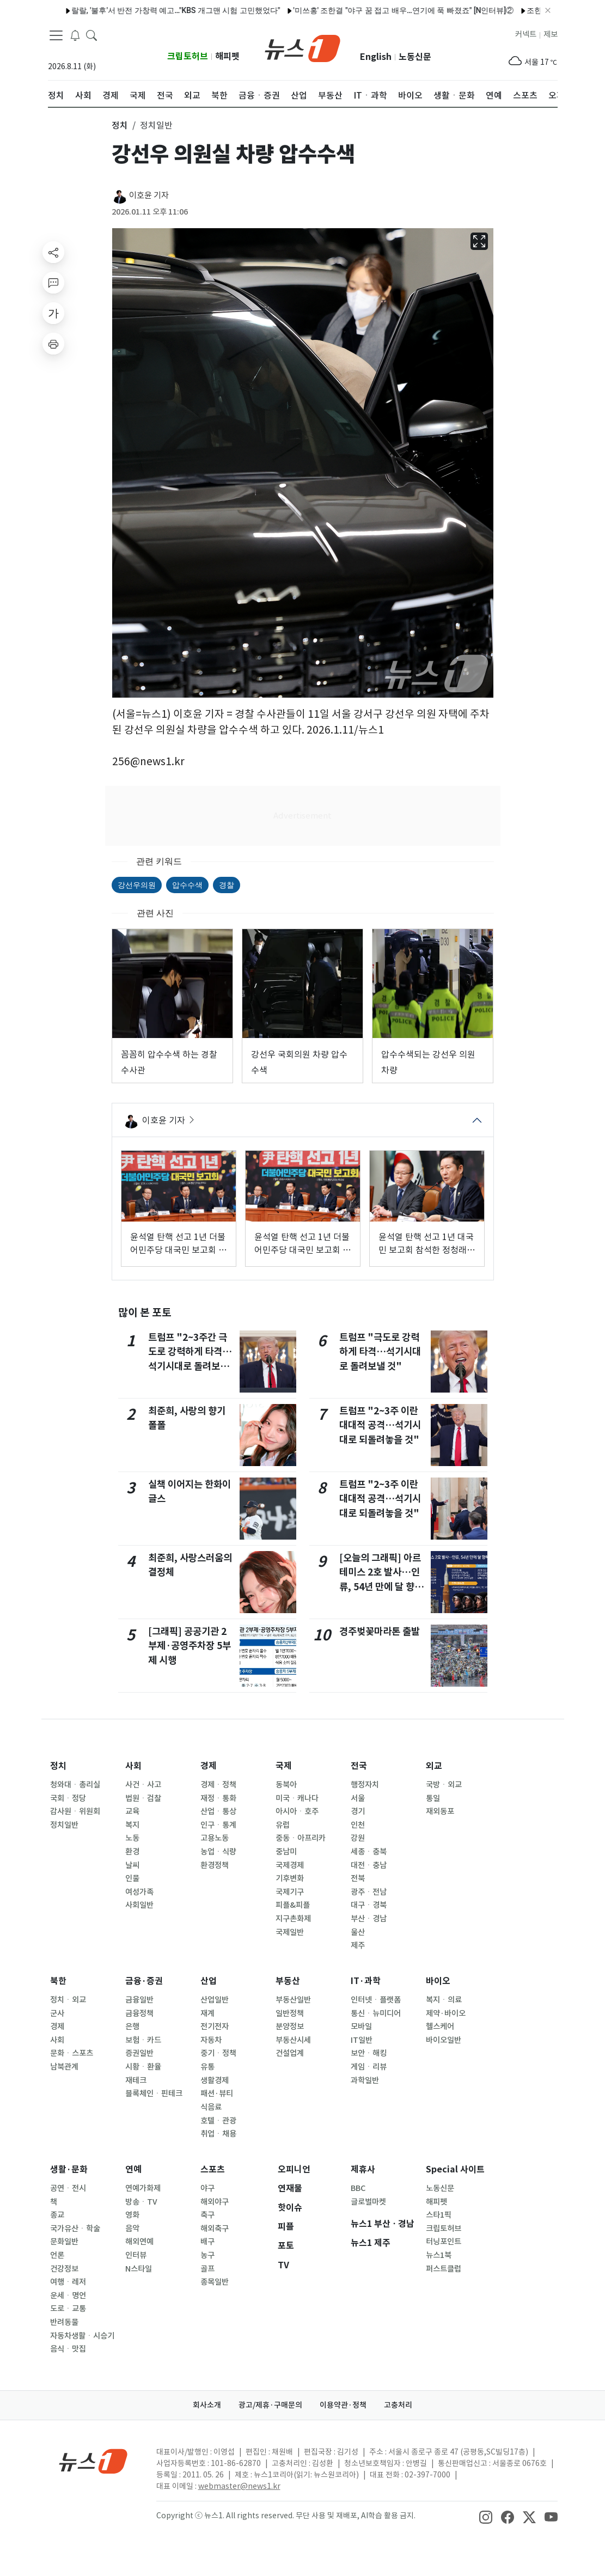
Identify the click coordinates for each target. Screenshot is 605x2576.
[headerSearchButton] (91, 35)
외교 (434, 1766)
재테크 (135, 2080)
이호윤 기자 (149, 195)
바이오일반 (443, 2040)
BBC (358, 2188)
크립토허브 (187, 56)
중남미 (286, 1852)
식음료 (211, 2107)
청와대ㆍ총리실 (75, 1785)
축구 (207, 2215)
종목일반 (214, 2282)
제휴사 (363, 2169)
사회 (133, 1766)
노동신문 (415, 57)
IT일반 (361, 2040)
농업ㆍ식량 (218, 1852)
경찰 (226, 885)
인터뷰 (135, 2255)
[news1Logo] (93, 2460)
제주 (358, 1945)
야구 (207, 2188)
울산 (358, 1932)
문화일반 (64, 2242)
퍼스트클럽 (443, 2269)
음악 (132, 2228)
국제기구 (290, 1892)
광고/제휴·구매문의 (270, 2405)
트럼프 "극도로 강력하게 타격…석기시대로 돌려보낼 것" (380, 1351)
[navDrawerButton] (56, 35)
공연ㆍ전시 (68, 2188)
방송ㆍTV (141, 2202)
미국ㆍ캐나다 (297, 1798)
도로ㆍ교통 (68, 2308)
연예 (133, 2169)
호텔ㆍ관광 (218, 2121)
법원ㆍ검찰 (143, 1798)
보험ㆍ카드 (143, 2040)
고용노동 (214, 1838)
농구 (207, 2255)
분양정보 (290, 2026)
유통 (207, 2067)
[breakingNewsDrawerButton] (75, 35)
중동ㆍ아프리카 (301, 1838)
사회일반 (139, 1905)
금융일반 (139, 2000)
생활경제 (214, 2080)
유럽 (283, 1825)
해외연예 (139, 2242)
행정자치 (365, 1785)
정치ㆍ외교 (68, 2000)
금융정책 (139, 2013)
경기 (358, 1811)
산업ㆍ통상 (218, 1811)
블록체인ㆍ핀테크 (153, 2093)
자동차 (211, 2040)
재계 (207, 2013)
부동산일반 (293, 2000)
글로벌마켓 (368, 2202)
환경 (132, 1852)
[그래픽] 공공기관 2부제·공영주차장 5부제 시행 (189, 1646)
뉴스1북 (438, 2255)
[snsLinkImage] (485, 2516)
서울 (358, 1798)
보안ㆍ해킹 (369, 2053)
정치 (58, 1766)
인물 (132, 1878)
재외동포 (440, 1811)
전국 (359, 1766)
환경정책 (214, 1865)
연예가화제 (143, 2188)
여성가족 (139, 1892)
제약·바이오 (446, 2013)
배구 (207, 2242)
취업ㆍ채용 (218, 2134)
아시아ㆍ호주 (297, 1811)
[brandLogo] (302, 47)
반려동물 (64, 2322)
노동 (132, 1838)
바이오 (438, 1981)
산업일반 (214, 2000)
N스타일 (138, 2269)
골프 (207, 2269)
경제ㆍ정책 (218, 1785)
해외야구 (214, 2202)
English (376, 57)
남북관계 (64, 2067)
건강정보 (64, 2269)
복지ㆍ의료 (444, 2000)
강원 (358, 1838)
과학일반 (365, 2080)
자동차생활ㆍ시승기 (82, 2336)
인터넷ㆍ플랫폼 (376, 2000)
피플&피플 (293, 1905)
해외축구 (214, 2228)
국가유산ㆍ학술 (75, 2228)
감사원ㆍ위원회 (75, 1811)
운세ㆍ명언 (68, 2295)
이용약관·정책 (343, 2405)
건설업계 (290, 2053)
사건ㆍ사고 (143, 1785)
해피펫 (227, 56)
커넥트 (525, 34)
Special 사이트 (455, 2169)
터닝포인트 (443, 2242)
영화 (132, 2215)
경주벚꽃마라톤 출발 (379, 1631)
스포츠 (212, 2169)
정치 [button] (120, 125)
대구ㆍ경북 (369, 1905)
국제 (284, 1766)
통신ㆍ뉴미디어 (376, 2013)
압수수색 (187, 885)
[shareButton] (53, 252)
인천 (358, 1825)
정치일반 (64, 1825)
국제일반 (290, 1932)
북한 (58, 1981)
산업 (208, 1981)
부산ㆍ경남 (369, 1919)
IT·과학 (366, 1981)
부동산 (288, 1981)
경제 (208, 1766)
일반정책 (290, 2013)
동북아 (286, 1785)
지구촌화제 (293, 1919)
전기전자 (214, 2026)
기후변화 (290, 1878)
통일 (433, 1798)
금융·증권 (144, 1981)
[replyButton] (53, 283)
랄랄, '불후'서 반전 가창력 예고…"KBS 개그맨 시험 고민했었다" (150, 10)
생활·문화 (69, 2169)
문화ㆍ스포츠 (71, 2053)
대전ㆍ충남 (369, 1865)
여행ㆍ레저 (68, 2282)
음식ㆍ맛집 (68, 2349)
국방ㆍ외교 (444, 1785)
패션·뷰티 (216, 2093)
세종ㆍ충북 (369, 1852)
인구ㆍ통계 (218, 1825)
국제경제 (290, 1865)
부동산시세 (293, 2040)
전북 (358, 1878)
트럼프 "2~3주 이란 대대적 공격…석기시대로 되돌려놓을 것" (380, 1425)
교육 (132, 1811)
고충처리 (398, 2405)
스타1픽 (438, 2215)
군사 (57, 2013)
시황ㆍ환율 (143, 2067)
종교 (57, 2215)
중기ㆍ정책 (218, 2053)
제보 (550, 34)
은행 (132, 2026)
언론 (57, 2255)
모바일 (361, 2026)
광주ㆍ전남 (369, 1892)
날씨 (132, 1865)
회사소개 (207, 2405)
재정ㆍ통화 (218, 1798)
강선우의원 (137, 885)
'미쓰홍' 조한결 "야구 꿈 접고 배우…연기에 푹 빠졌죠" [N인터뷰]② (378, 10)
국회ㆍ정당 (68, 1798)
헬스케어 (440, 2026)
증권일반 (139, 2053)
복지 (132, 1825)
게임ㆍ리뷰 (369, 2067)
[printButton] (53, 344)
